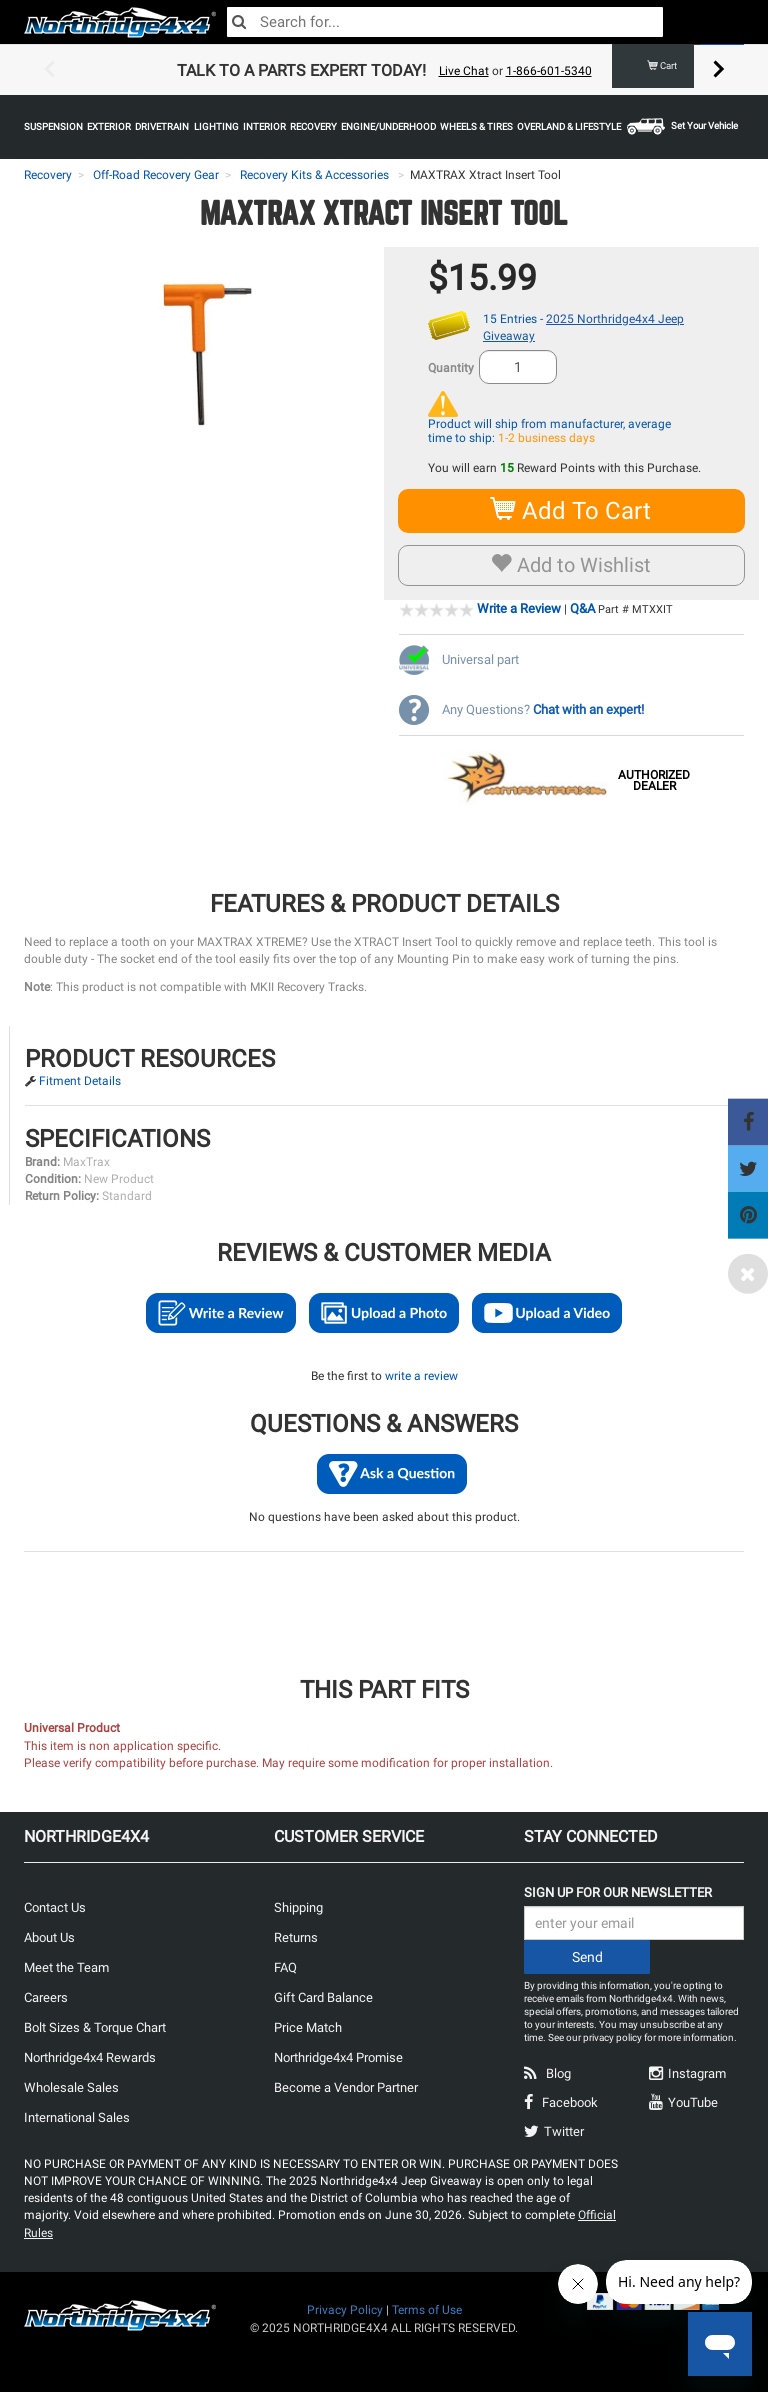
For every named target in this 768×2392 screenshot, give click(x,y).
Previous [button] (49, 70)
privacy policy (612, 2037)
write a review (421, 1376)
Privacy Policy (345, 2310)
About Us (49, 1937)
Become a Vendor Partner (346, 2087)
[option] (384, 70)
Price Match (308, 2027)
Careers (46, 1997)
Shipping (298, 1907)
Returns (296, 1937)
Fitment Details (80, 1081)
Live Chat (464, 71)
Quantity (451, 368)
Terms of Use (427, 2310)
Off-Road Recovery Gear (156, 175)
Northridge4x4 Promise (338, 2057)
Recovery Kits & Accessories (314, 175)
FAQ (285, 1967)
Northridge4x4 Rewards (90, 2057)
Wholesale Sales (71, 2087)
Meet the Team (66, 1967)
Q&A (582, 608)
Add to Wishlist (571, 565)
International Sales (77, 2117)
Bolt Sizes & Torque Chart (95, 2027)
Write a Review (519, 608)
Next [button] (719, 70)
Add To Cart (571, 510)
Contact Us (55, 1907)
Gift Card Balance (323, 1997)
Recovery (48, 175)
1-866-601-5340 (549, 71)
